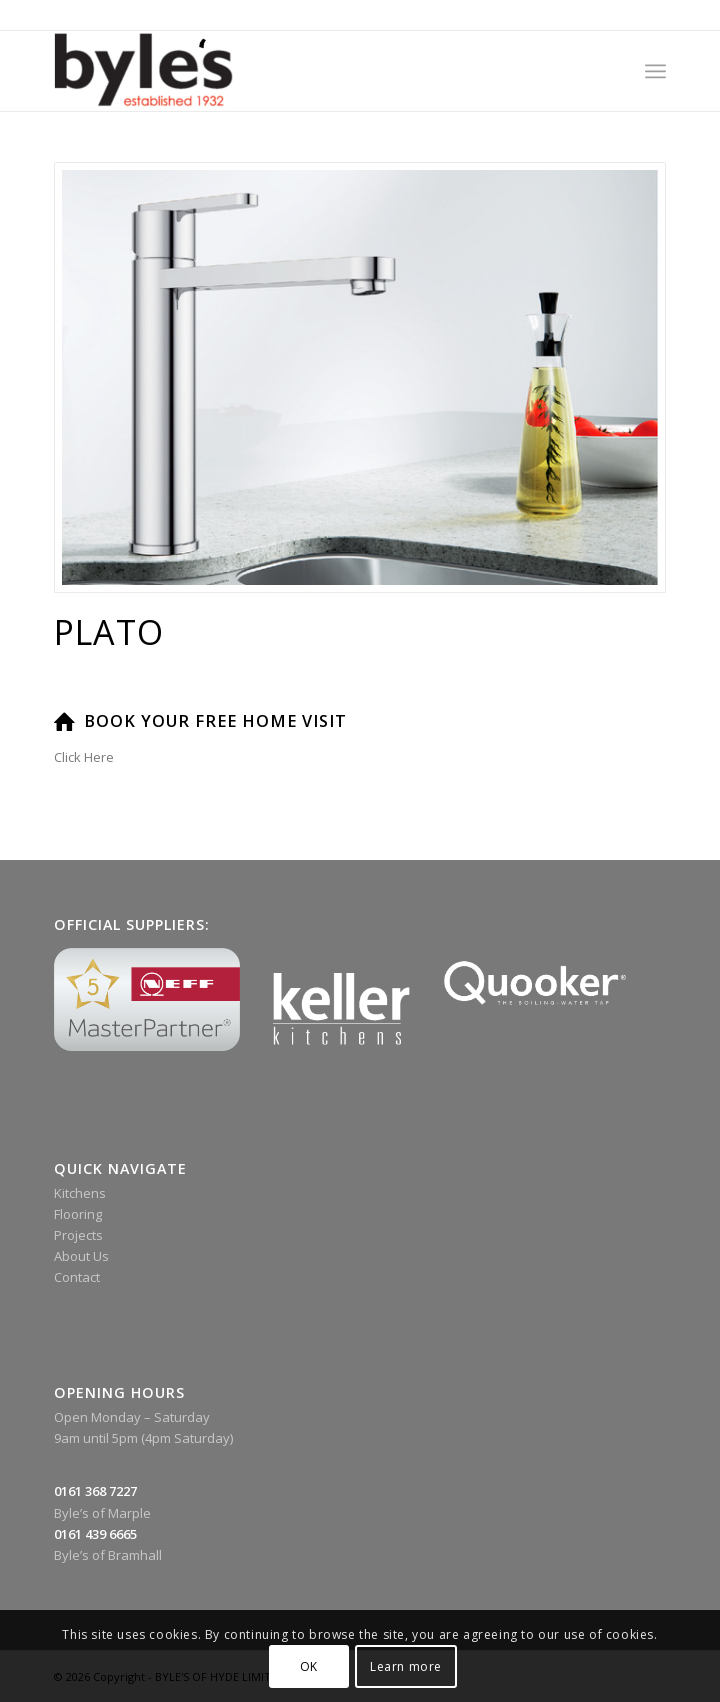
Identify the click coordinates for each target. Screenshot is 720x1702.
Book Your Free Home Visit (215, 721)
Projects (78, 1235)
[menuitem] (655, 71)
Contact (77, 1277)
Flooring (78, 1214)
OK (309, 1666)
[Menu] (655, 71)
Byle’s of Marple (102, 1513)
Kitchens (80, 1193)
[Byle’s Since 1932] (299, 71)
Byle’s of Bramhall (108, 1555)
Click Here (84, 757)
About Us (81, 1256)
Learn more (406, 1666)
